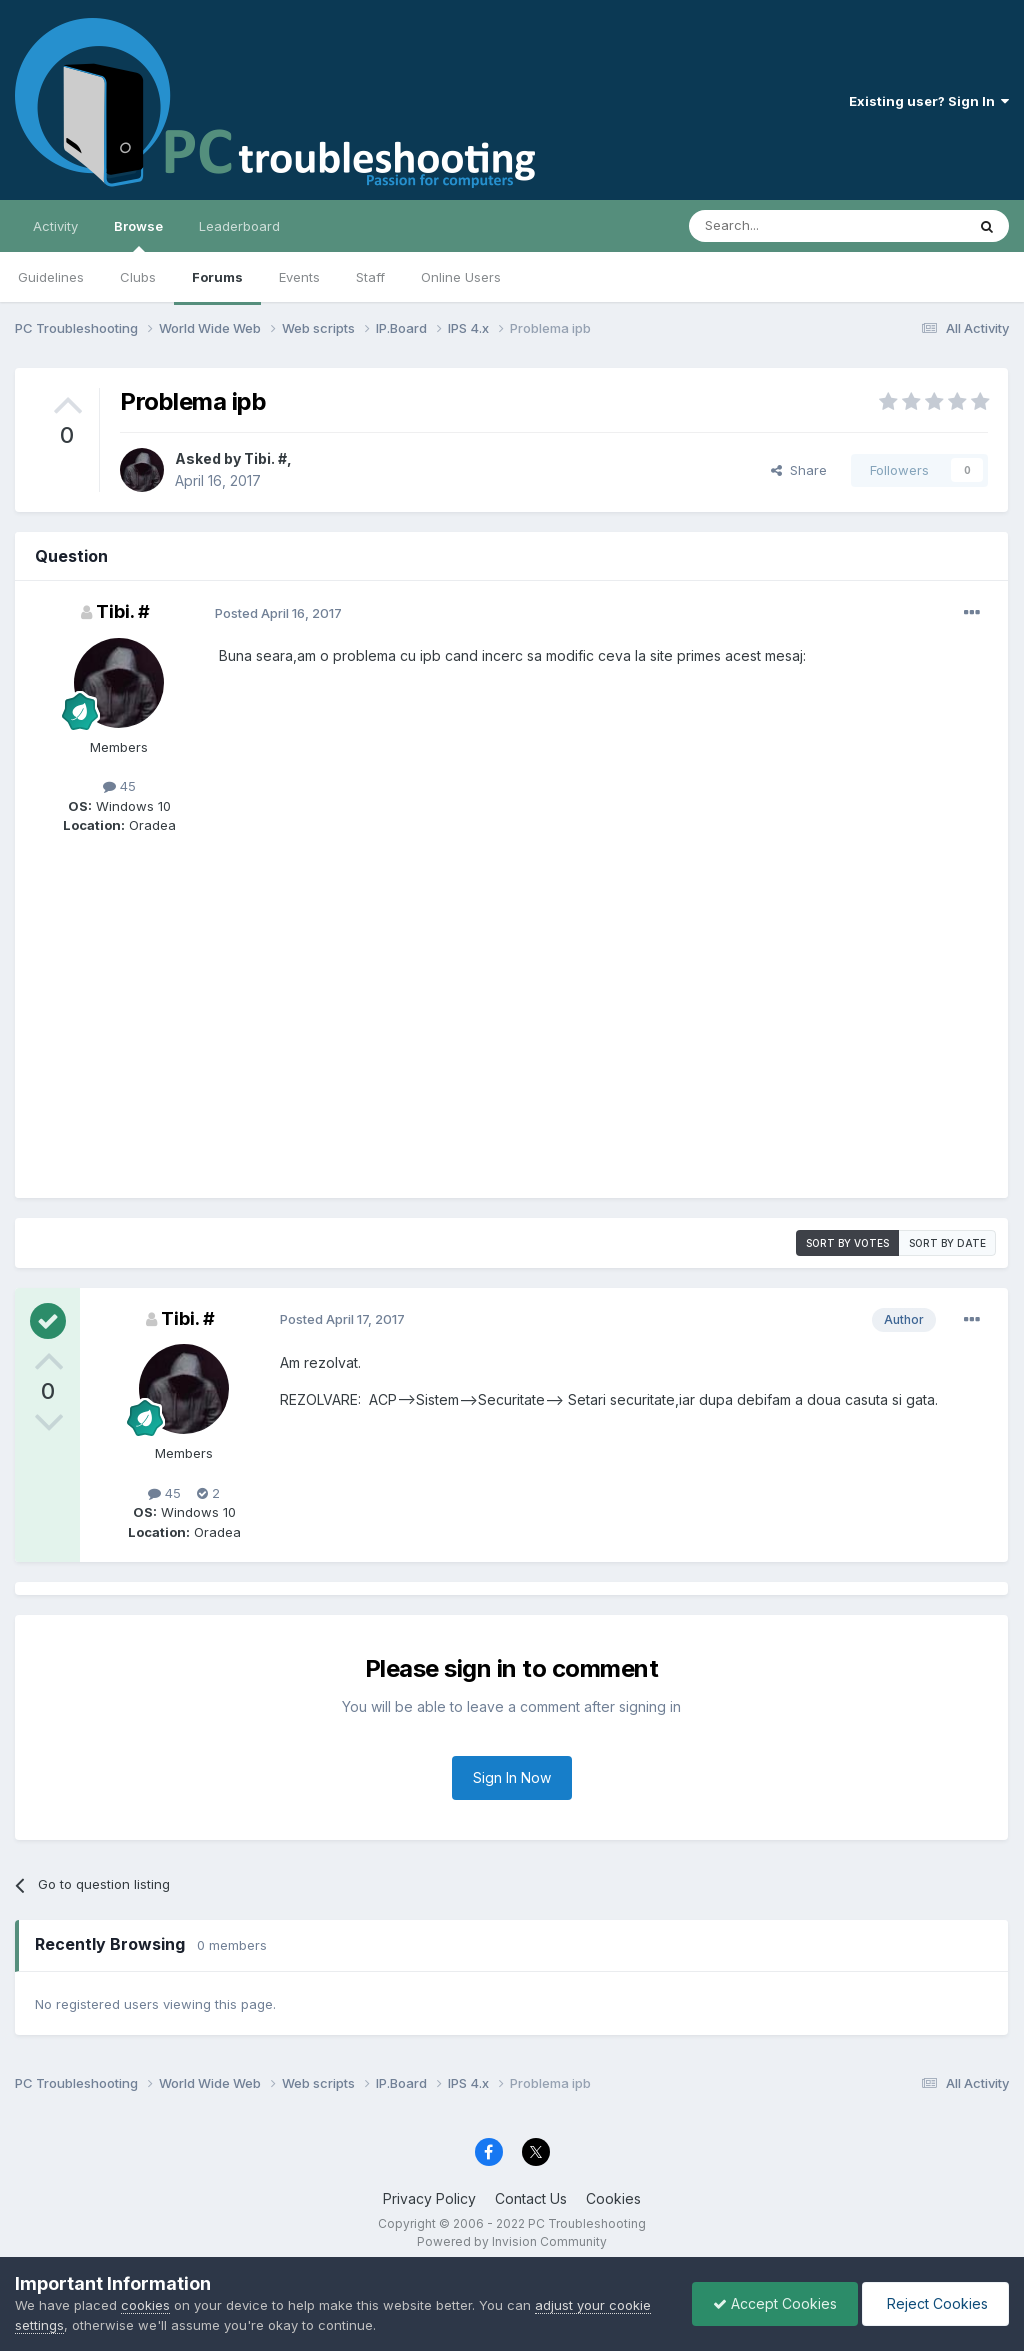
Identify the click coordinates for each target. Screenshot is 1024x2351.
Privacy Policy (429, 2198)
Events (299, 277)
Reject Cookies (935, 2303)
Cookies (613, 2198)
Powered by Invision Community (512, 2241)
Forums (217, 277)
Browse (138, 235)
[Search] (776, 226)
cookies (145, 2305)
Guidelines (51, 277)
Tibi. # (265, 458)
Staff (370, 277)
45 (119, 786)
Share (799, 470)
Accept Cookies (775, 2303)
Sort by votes (847, 1243)
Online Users (461, 277)
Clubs (138, 277)
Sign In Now (512, 1777)
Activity (55, 226)
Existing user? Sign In (929, 101)
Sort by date (947, 1243)
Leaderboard (239, 226)
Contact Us (531, 2198)
